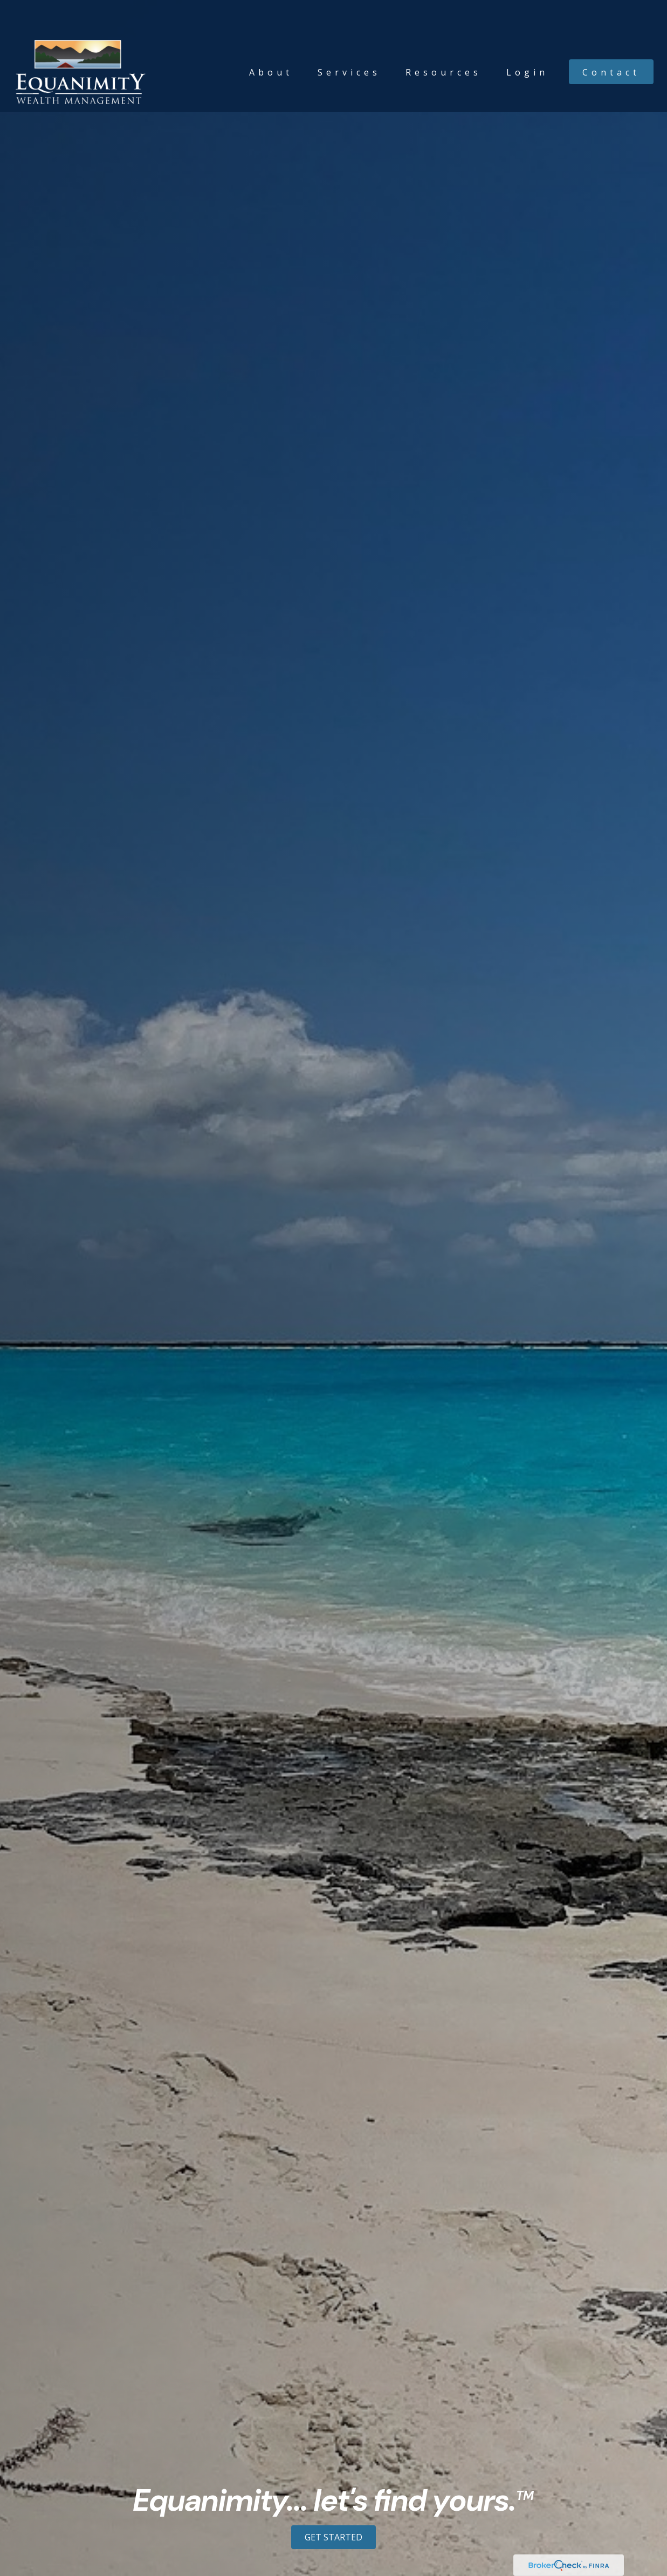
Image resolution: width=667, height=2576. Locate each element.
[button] (271, 40)
